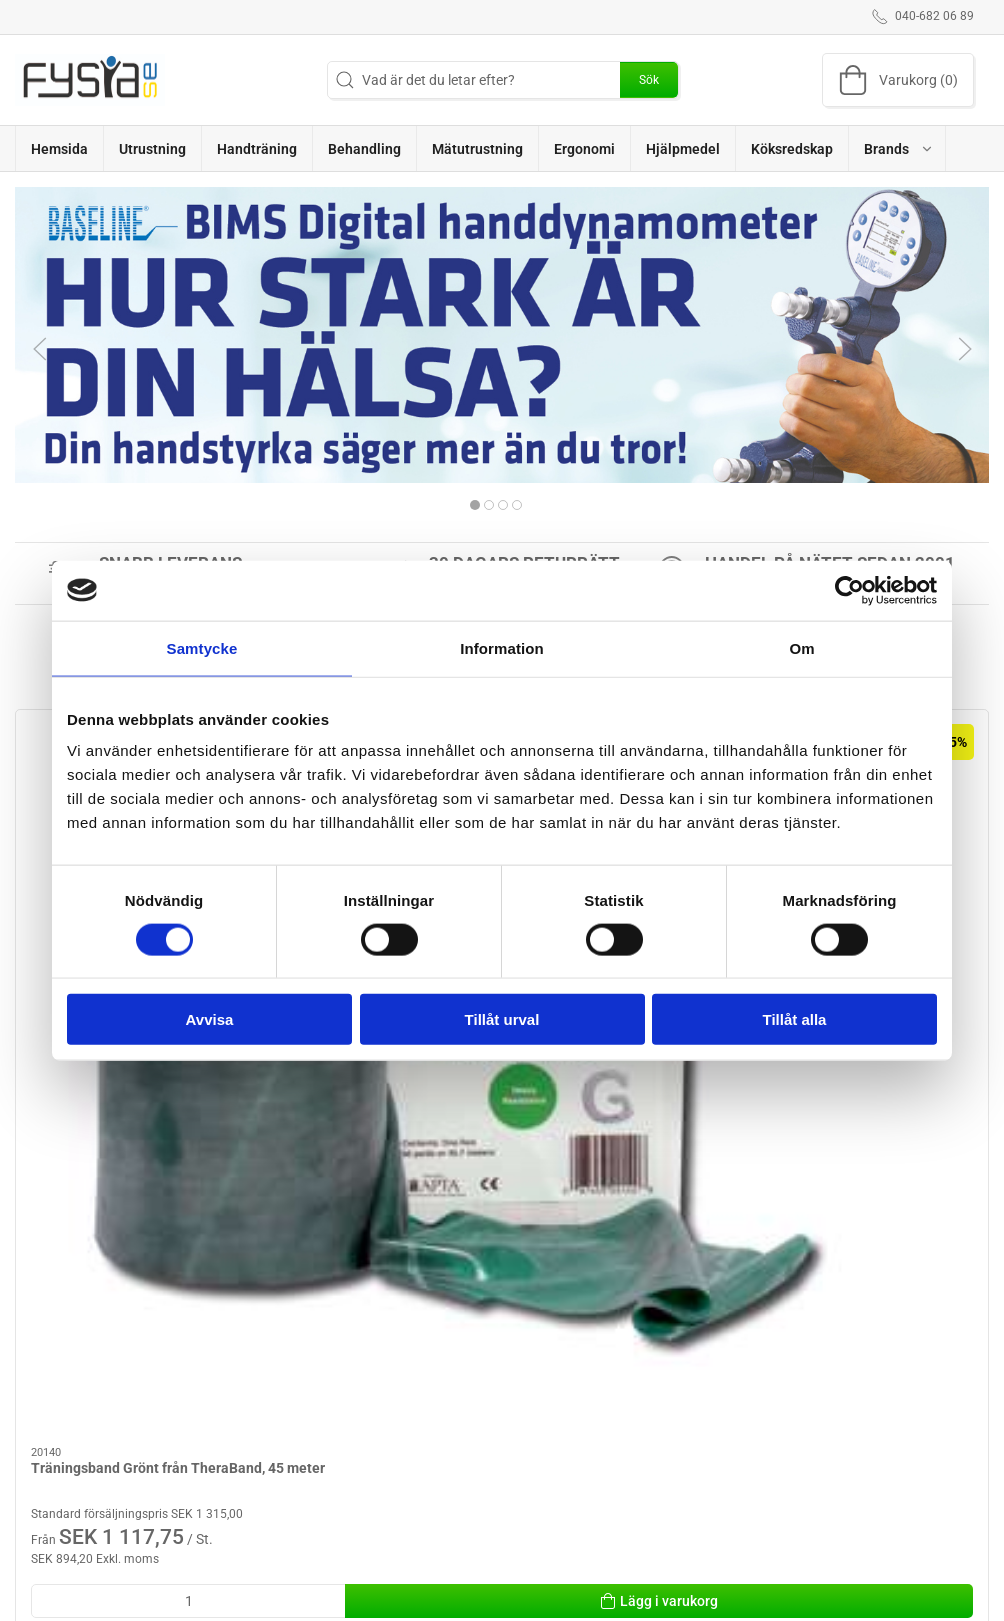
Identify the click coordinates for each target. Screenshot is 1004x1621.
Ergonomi (383, 1341)
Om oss (711, 1341)
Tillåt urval (502, 1019)
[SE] (90, 80)
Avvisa (210, 1019)
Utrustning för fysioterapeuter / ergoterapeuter (405, 1391)
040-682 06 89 (60, 1418)
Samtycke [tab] (202, 647)
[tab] (475, 505)
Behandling (388, 1440)
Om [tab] (801, 647)
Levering (714, 1370)
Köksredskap (393, 1469)
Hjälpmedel (387, 1497)
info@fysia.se (57, 1439)
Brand (532, 1370)
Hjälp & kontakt (735, 1398)
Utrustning (546, 1398)
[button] (897, 148)
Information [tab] (502, 647)
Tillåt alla (795, 1019)
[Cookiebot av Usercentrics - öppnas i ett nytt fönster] (849, 590)
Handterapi (548, 1455)
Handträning (552, 1341)
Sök (649, 80)
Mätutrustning (558, 1427)
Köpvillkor (718, 1427)
